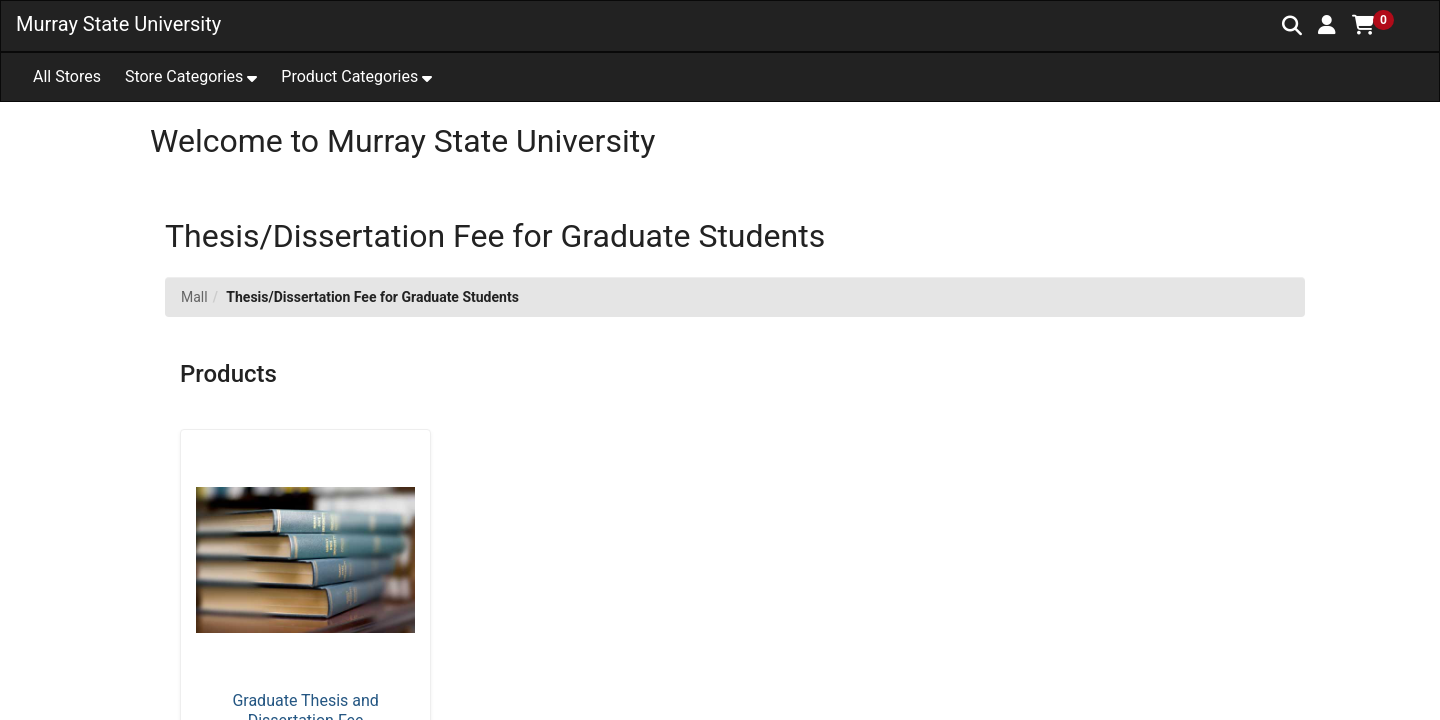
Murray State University (118, 24)
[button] (1327, 25)
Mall (194, 297)
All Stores (67, 76)
